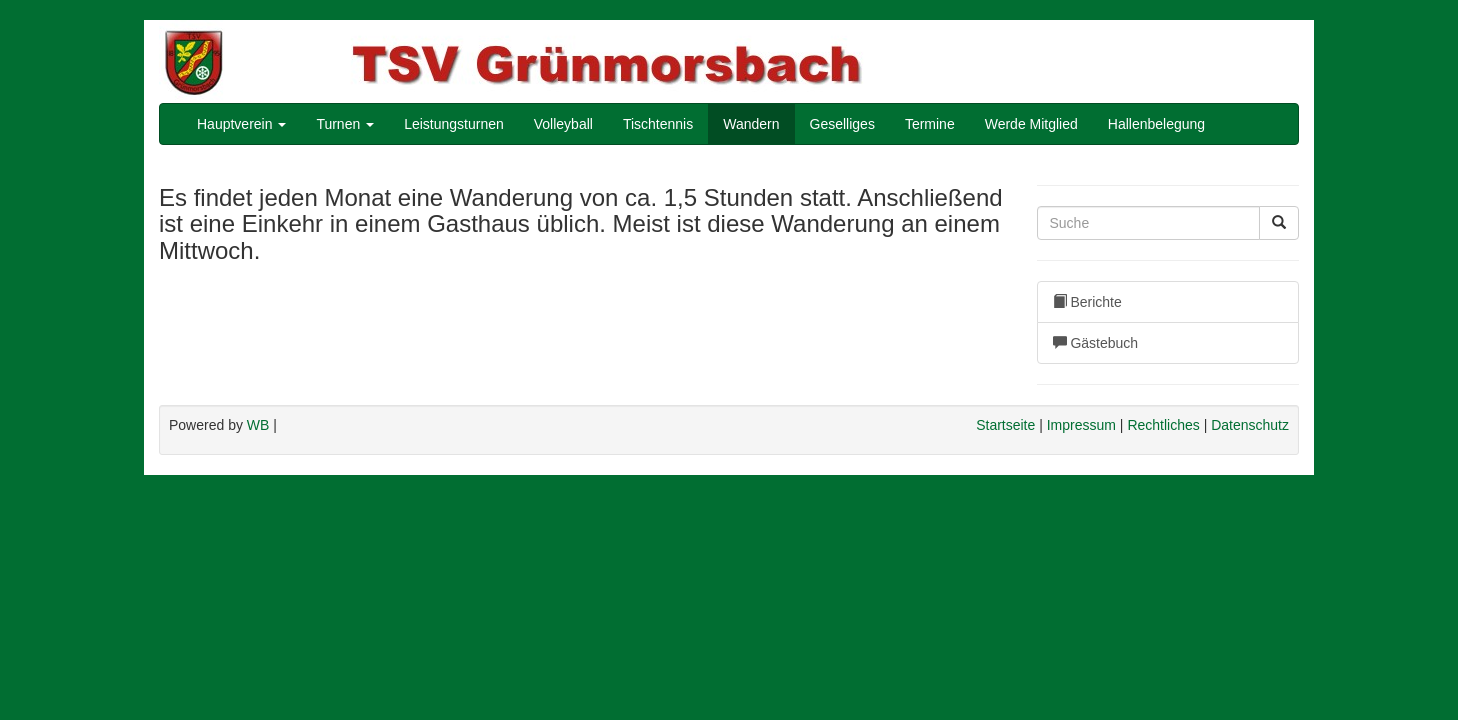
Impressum (1081, 425)
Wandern (751, 124)
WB (258, 425)
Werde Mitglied (1031, 124)
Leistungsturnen (454, 124)
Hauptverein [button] (241, 124)
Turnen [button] (345, 124)
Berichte (1087, 302)
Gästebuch (1096, 343)
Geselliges (842, 124)
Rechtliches (1163, 425)
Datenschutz (1250, 425)
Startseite (1005, 425)
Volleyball (563, 124)
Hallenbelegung (1156, 124)
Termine (930, 124)
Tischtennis (658, 124)
